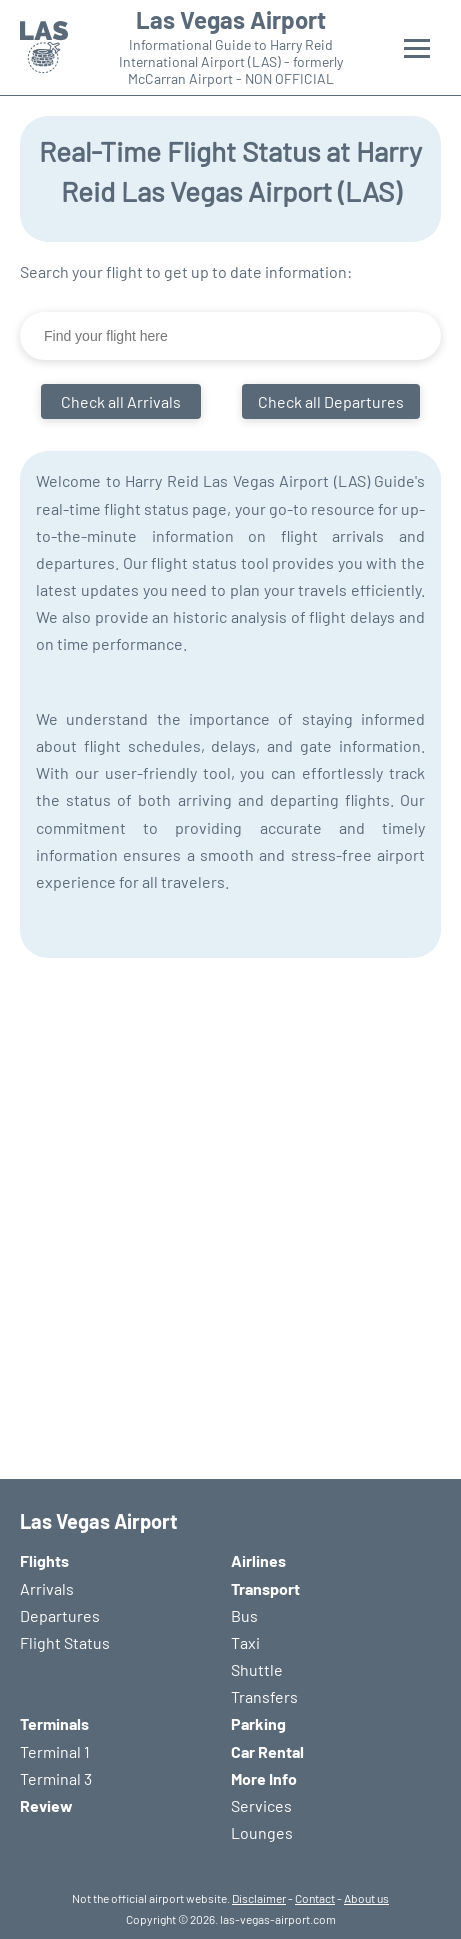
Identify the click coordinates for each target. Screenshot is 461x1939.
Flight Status (65, 1642)
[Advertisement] (230, 1208)
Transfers (264, 1696)
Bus (244, 1615)
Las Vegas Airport (231, 20)
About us (366, 1898)
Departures (60, 1615)
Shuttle (257, 1669)
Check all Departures (331, 401)
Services (261, 1805)
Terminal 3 (56, 1778)
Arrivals (47, 1588)
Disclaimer (259, 1898)
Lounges (262, 1832)
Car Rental (267, 1751)
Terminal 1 (55, 1751)
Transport (265, 1588)
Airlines (258, 1560)
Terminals (54, 1723)
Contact (315, 1898)
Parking (258, 1723)
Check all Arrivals (121, 401)
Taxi (245, 1642)
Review (46, 1805)
